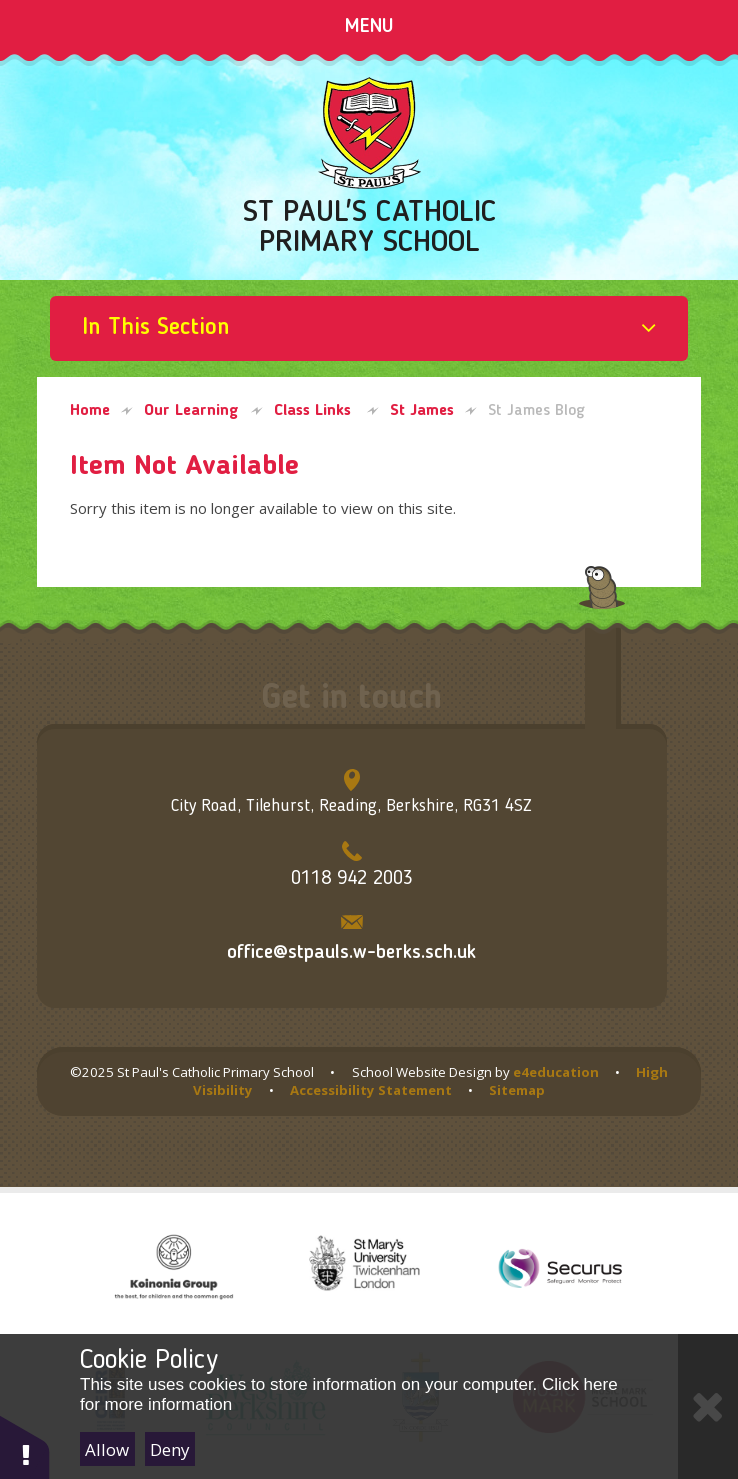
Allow (107, 1449)
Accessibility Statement (371, 1090)
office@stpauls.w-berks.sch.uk (351, 953)
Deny (170, 1449)
